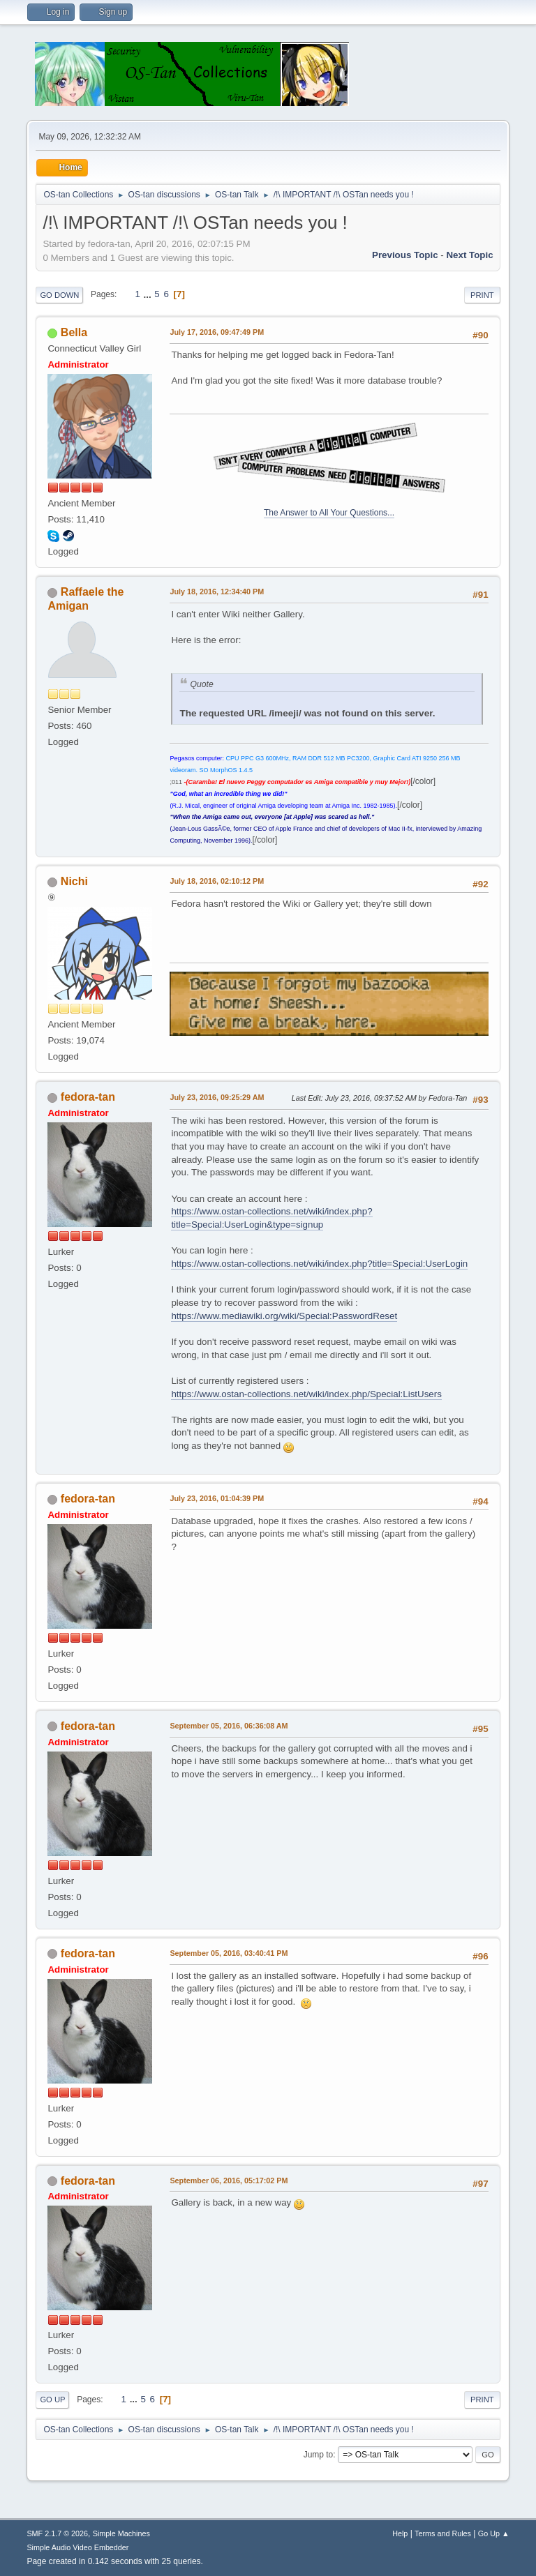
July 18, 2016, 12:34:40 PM (217, 591)
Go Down (59, 295)
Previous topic (405, 255)
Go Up (52, 2399)
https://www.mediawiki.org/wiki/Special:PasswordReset (284, 1316)
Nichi (74, 881)
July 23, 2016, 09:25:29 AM (217, 1097)
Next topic (469, 255)
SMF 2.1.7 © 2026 (57, 2533)
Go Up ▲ (493, 2533)
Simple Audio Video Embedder (77, 2547)
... (149, 294)
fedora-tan (88, 1097)
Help (400, 2533)
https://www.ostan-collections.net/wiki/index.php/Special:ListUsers (306, 1394)
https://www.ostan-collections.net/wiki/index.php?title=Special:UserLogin (319, 1263)
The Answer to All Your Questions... (329, 513)
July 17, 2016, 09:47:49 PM (217, 332)
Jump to (319, 2455)
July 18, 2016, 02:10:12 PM (217, 881)
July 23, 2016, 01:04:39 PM (217, 1498)
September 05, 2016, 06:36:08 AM (229, 1726)
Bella (74, 332)
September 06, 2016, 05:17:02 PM (229, 2180)
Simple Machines (121, 2533)
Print (482, 295)
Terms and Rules (443, 2533)
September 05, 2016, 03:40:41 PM (229, 1953)
